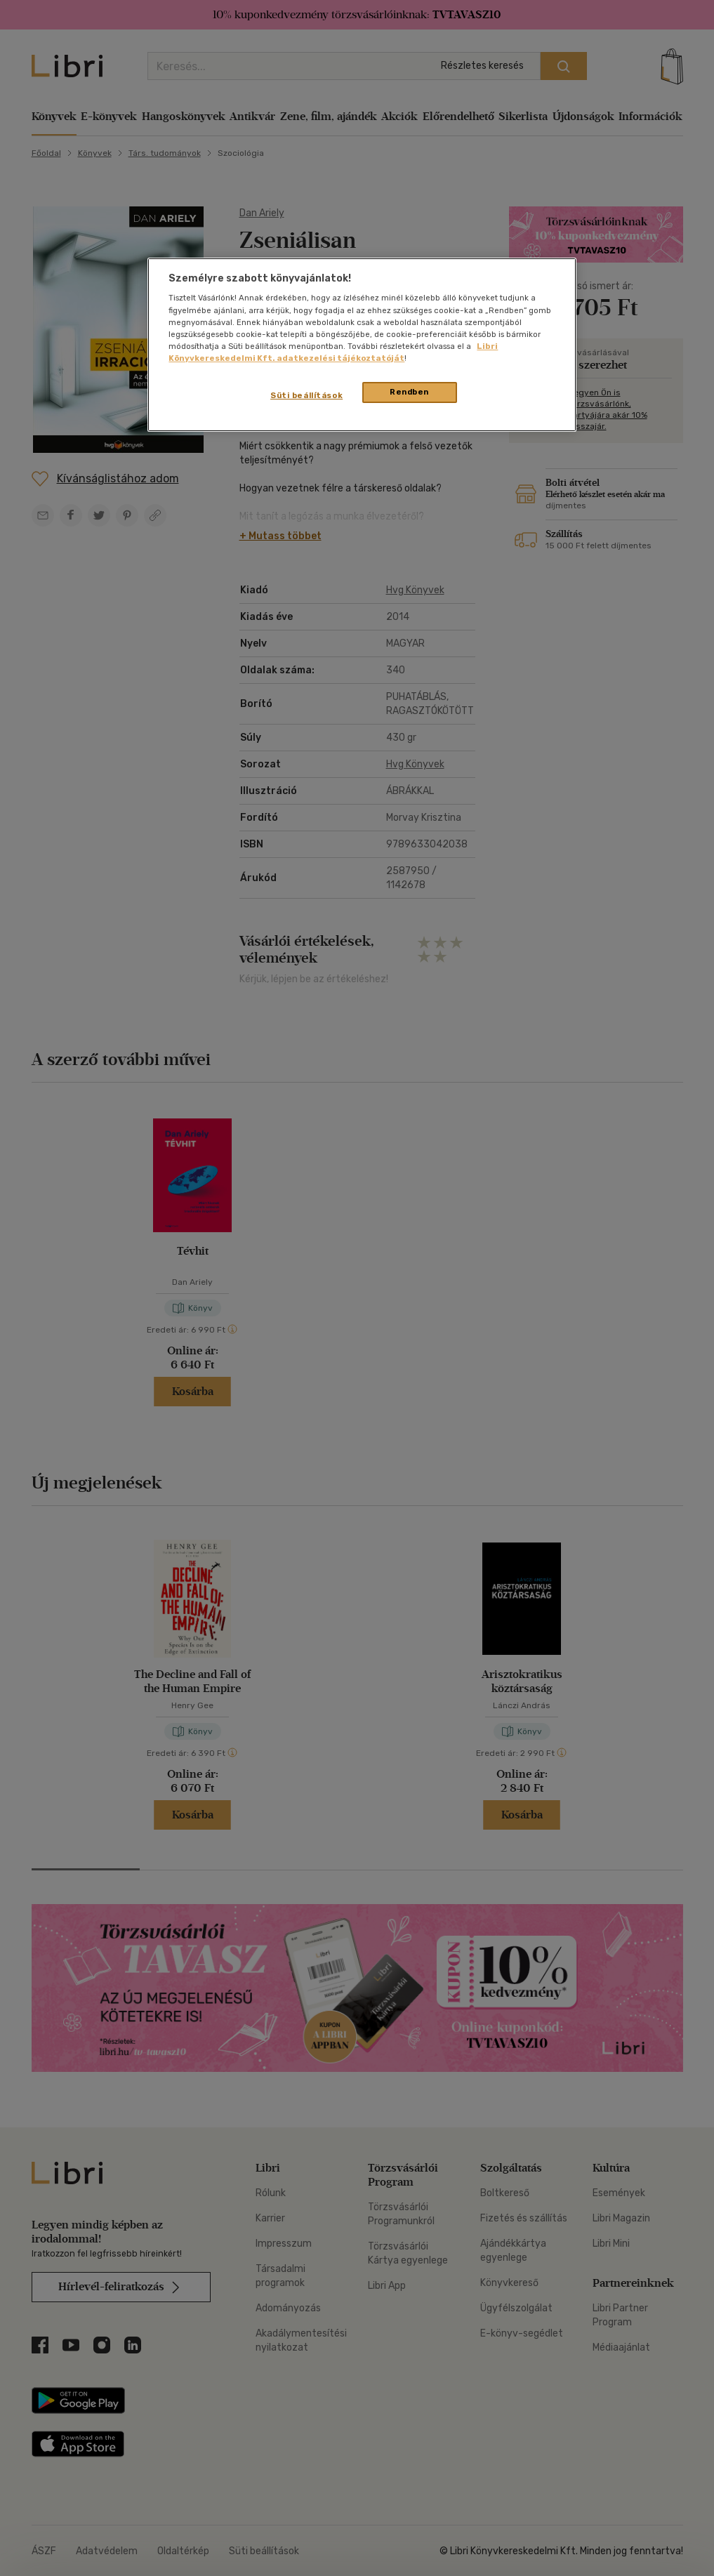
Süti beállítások (306, 395)
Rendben (409, 392)
